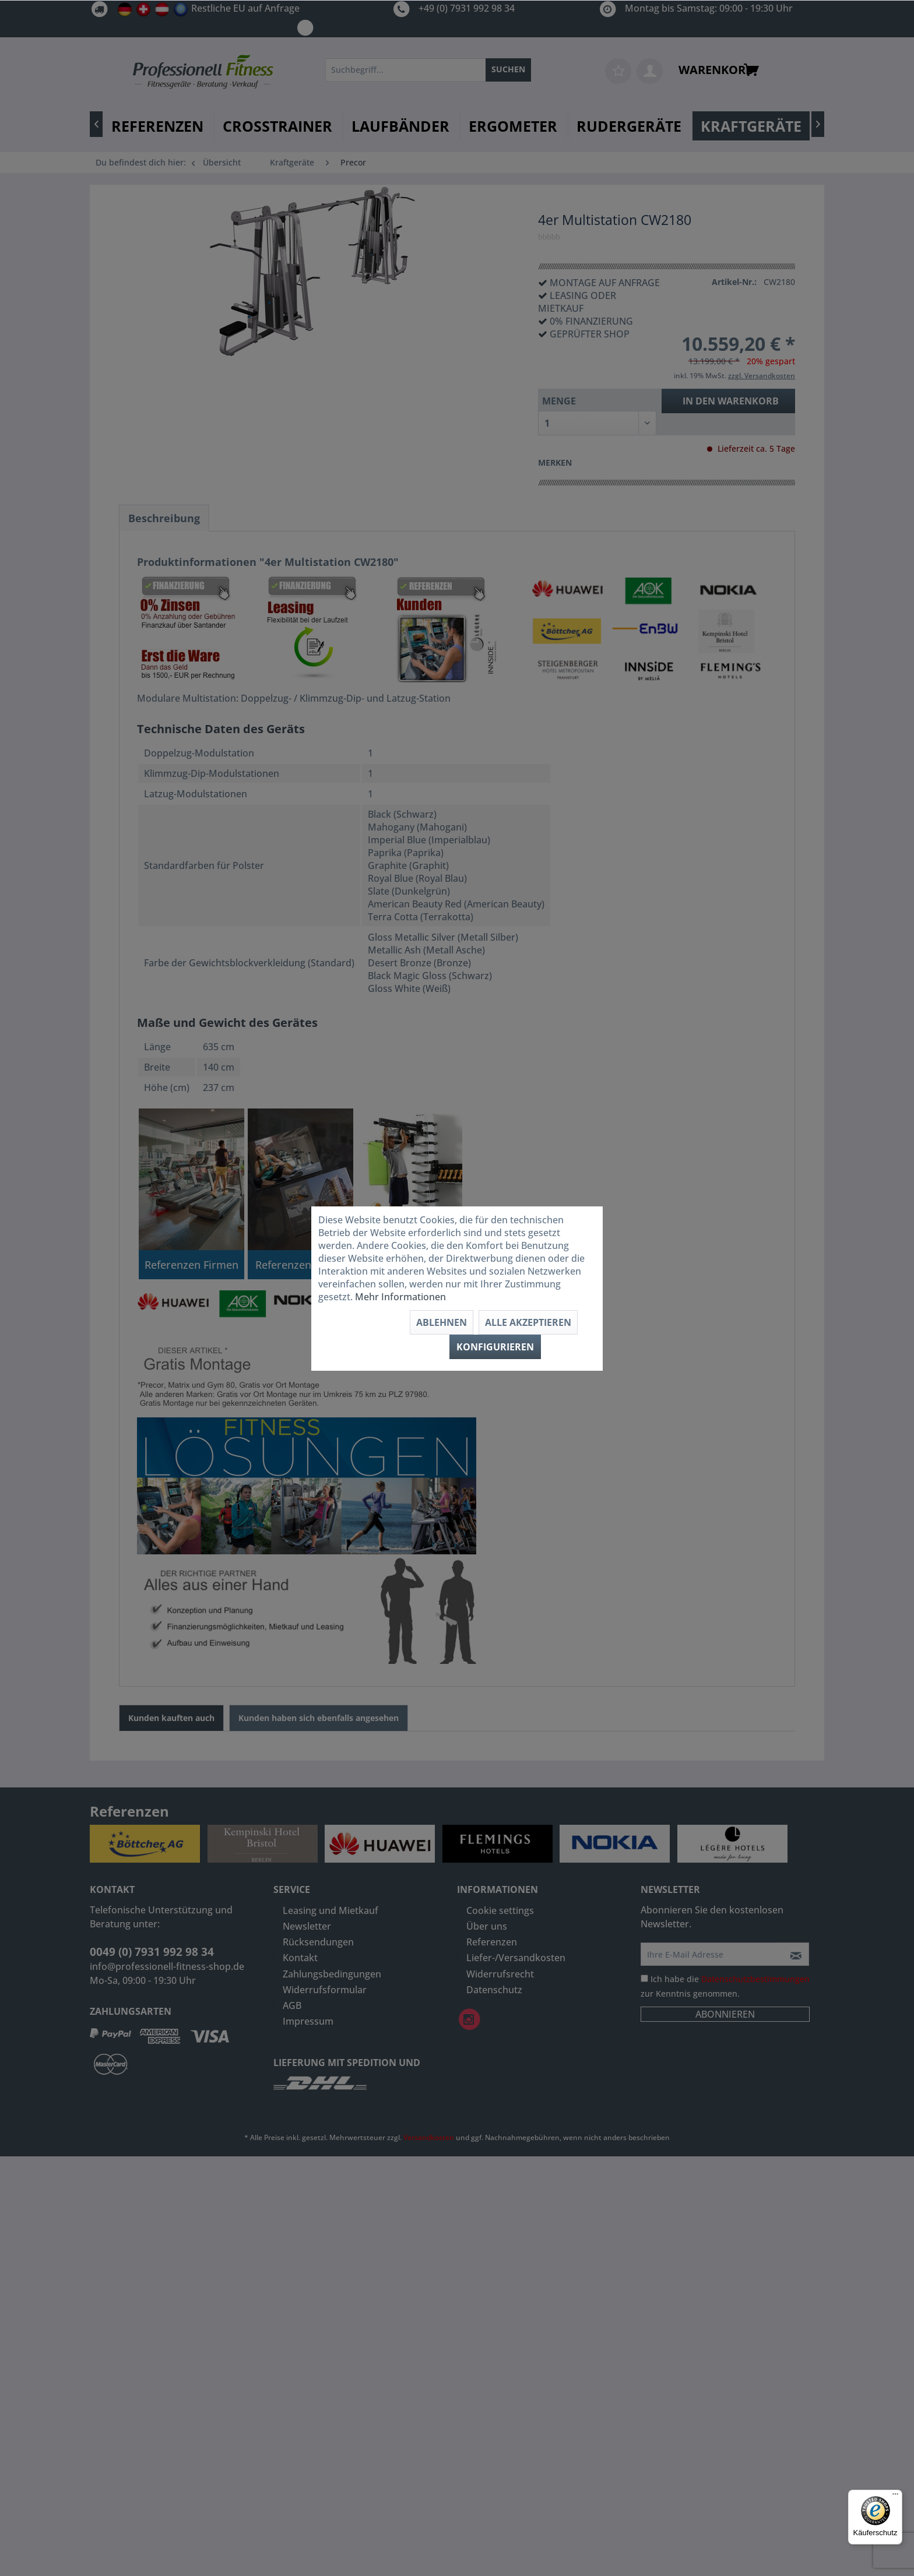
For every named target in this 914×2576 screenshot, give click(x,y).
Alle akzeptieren (528, 1322)
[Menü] (895, 2497)
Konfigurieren (495, 1346)
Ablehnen (441, 1322)
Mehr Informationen (400, 1296)
